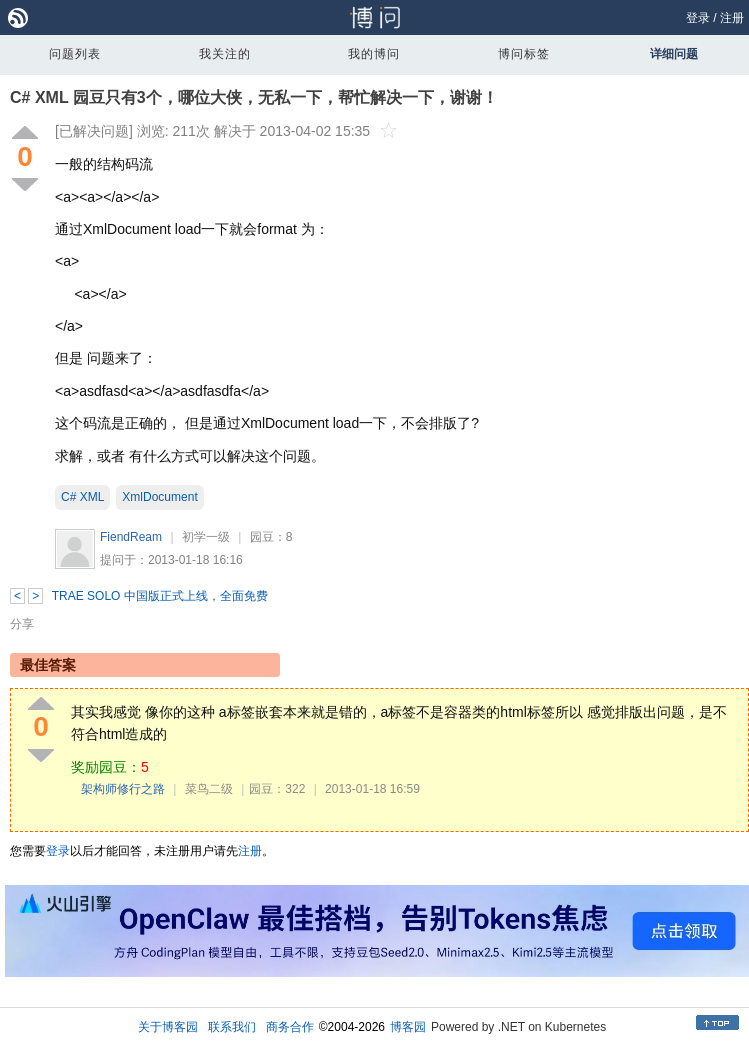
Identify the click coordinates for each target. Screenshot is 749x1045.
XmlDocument (159, 497)
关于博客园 (168, 1027)
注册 (732, 18)
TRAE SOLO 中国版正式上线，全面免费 (160, 596)
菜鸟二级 (209, 789)
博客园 (408, 1027)
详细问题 (674, 54)
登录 (698, 18)
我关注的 (225, 54)
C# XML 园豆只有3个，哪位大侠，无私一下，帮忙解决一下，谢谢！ (254, 97)
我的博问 (374, 54)
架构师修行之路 (123, 789)
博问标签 (524, 54)
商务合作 (290, 1027)
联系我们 (232, 1027)
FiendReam (131, 537)
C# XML (82, 497)
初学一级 (206, 537)
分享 (22, 624)
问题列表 (75, 54)
